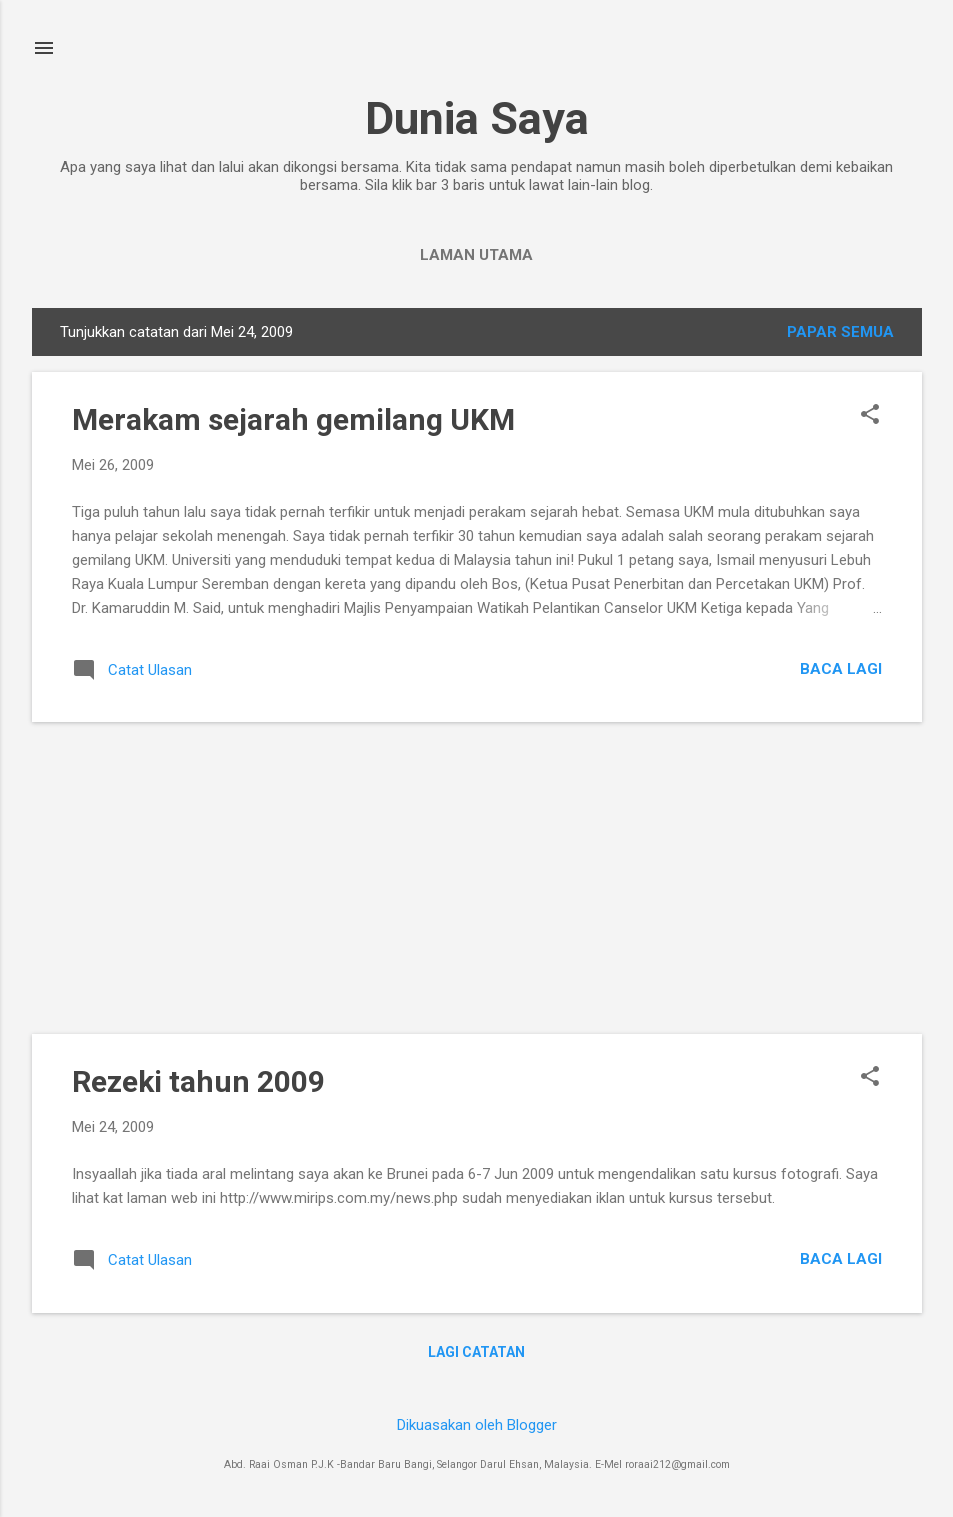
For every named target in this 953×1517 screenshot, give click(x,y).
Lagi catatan (476, 1352)
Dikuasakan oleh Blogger (477, 1425)
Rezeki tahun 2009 (198, 1081)
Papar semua (840, 332)
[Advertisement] (477, 878)
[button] (870, 416)
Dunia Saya (477, 118)
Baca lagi (841, 669)
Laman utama (476, 255)
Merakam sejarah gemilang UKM (293, 419)
